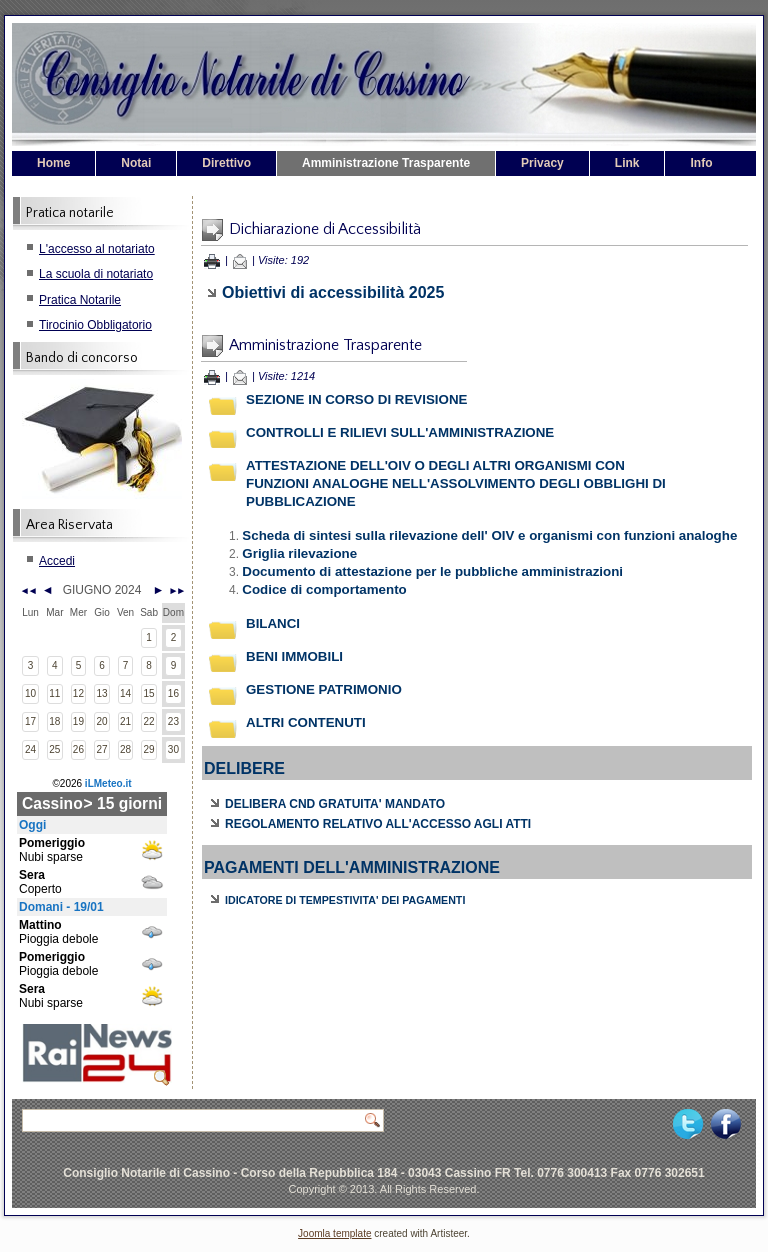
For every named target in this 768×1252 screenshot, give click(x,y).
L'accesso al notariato (97, 249)
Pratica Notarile (80, 300)
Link (627, 163)
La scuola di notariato (96, 274)
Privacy (542, 163)
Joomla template (334, 1233)
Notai (136, 163)
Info (701, 163)
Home (53, 163)
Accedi (57, 561)
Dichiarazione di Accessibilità (325, 229)
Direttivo (226, 163)
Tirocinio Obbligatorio (95, 325)
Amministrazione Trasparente (386, 163)
